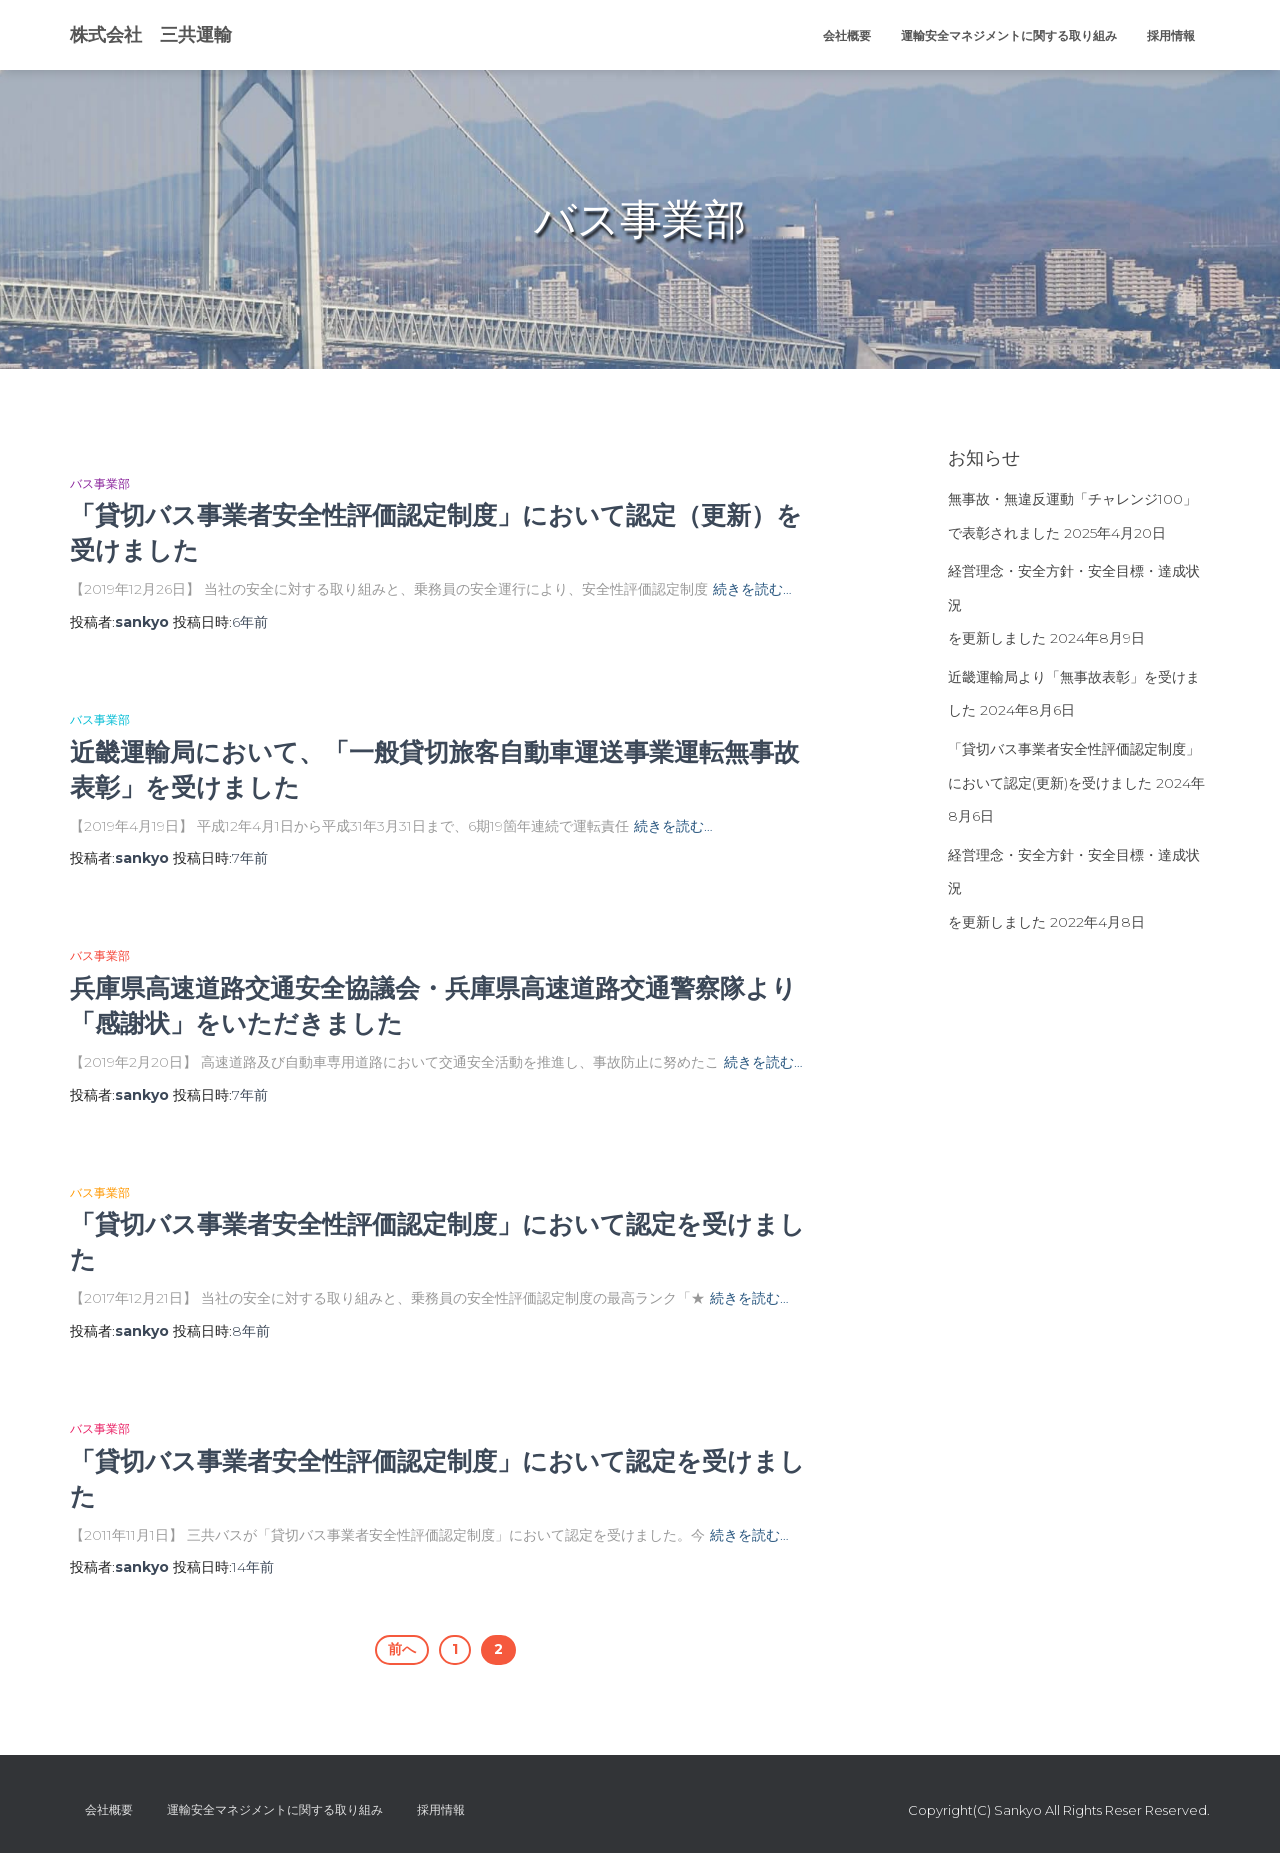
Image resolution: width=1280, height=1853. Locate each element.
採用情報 (1171, 35)
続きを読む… (752, 589)
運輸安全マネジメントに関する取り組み (1009, 35)
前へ (402, 1649)
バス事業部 (100, 483)
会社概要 (847, 35)
